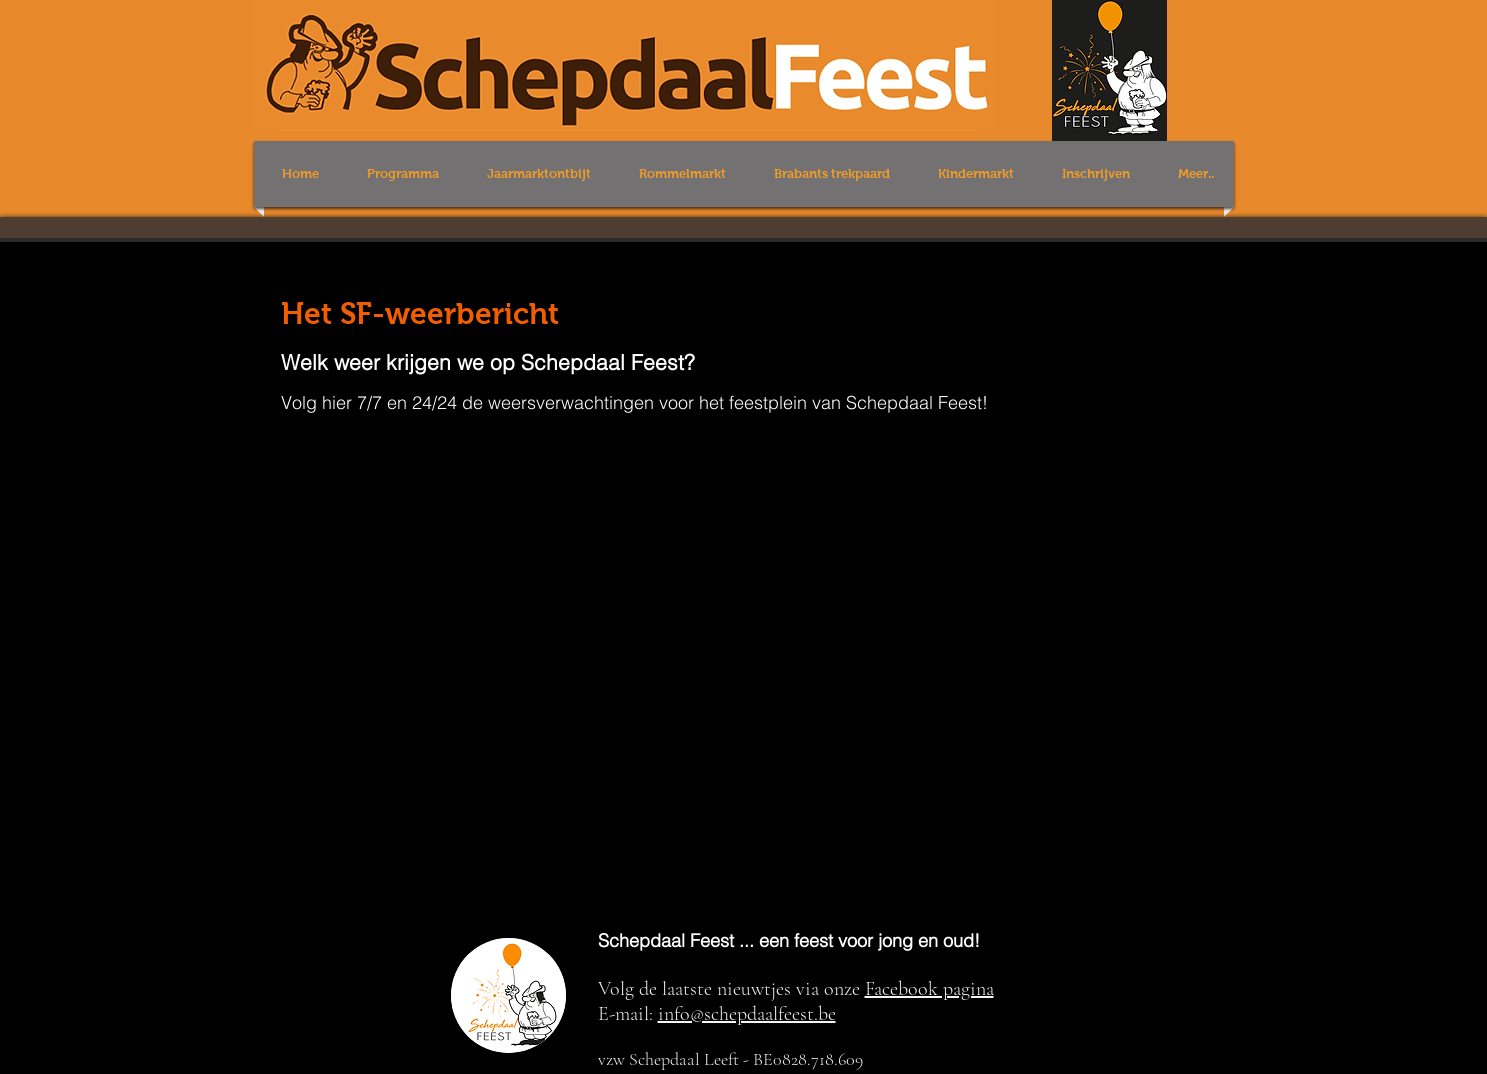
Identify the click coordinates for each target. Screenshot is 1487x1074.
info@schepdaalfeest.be (747, 1014)
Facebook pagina (929, 989)
